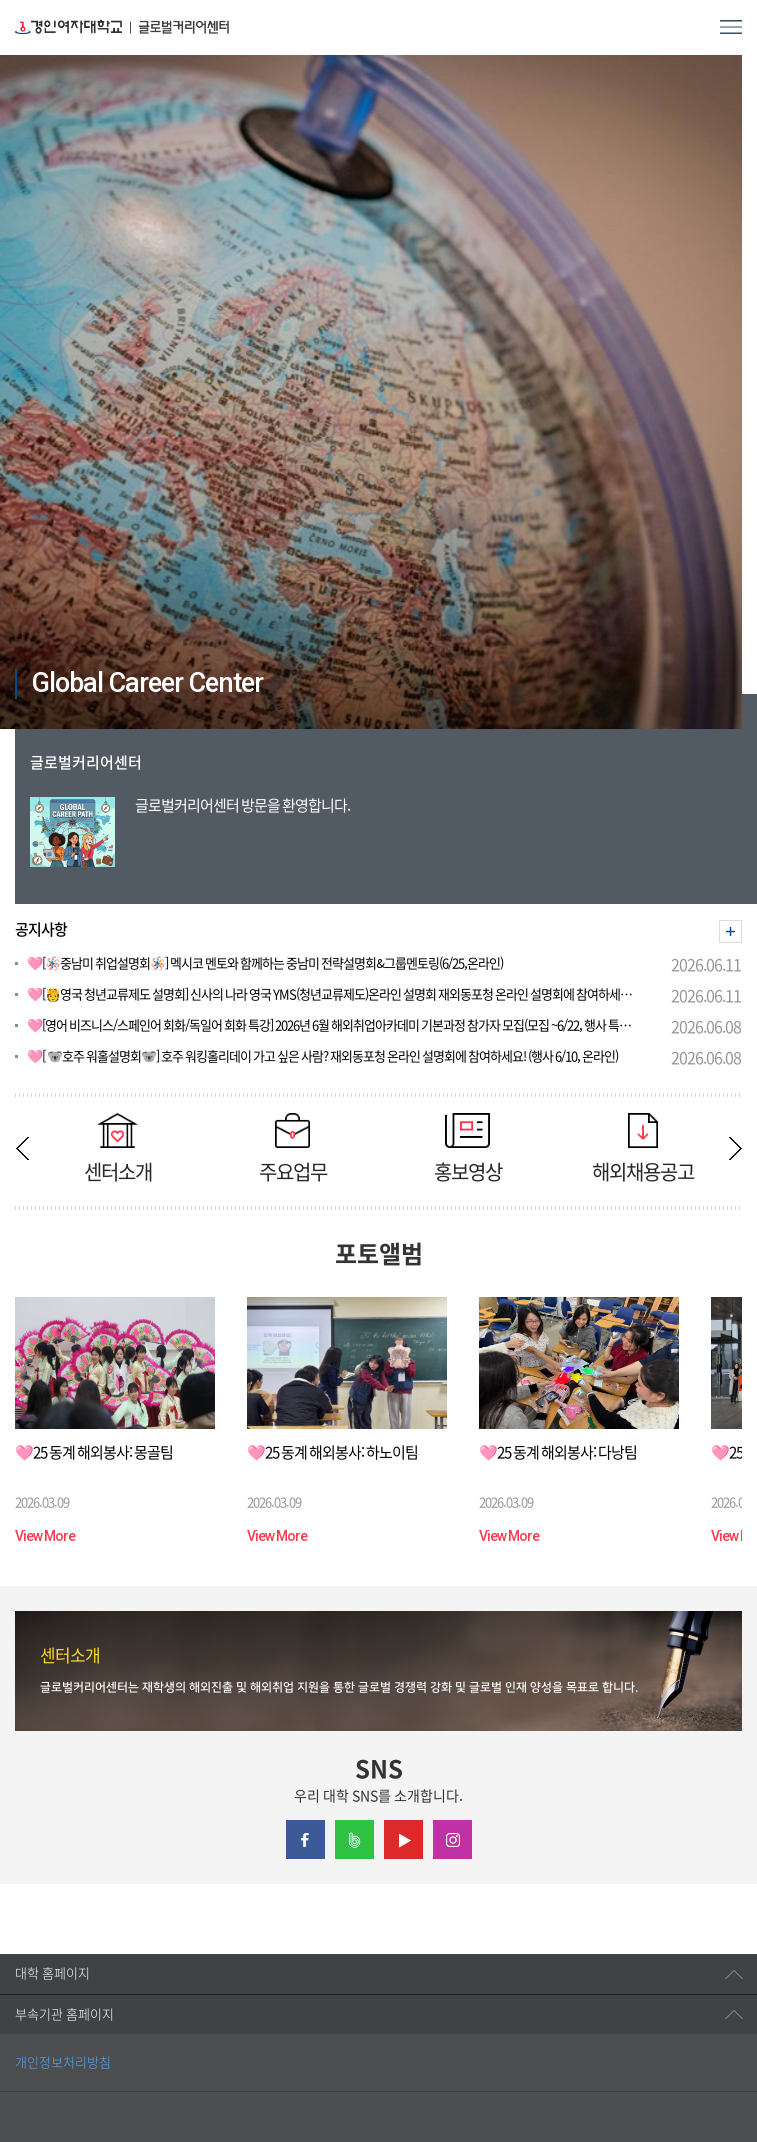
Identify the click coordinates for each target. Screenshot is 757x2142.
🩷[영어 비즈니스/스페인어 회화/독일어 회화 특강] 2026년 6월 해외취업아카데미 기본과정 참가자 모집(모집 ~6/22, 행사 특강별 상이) (334, 1025)
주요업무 (292, 1147)
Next (734, 1148)
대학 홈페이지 (52, 1973)
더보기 (730, 931)
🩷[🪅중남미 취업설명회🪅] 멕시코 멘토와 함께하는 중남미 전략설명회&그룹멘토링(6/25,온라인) (265, 963)
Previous (22, 1148)
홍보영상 (467, 1147)
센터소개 (117, 1147)
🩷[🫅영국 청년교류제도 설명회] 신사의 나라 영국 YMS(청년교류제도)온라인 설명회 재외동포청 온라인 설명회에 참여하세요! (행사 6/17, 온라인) (334, 994)
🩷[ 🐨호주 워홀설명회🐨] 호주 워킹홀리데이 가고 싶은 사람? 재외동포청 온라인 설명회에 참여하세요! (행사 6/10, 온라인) (322, 1056)
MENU (731, 27)
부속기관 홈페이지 (64, 2014)
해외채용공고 (642, 1147)
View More (45, 1536)
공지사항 (41, 929)
